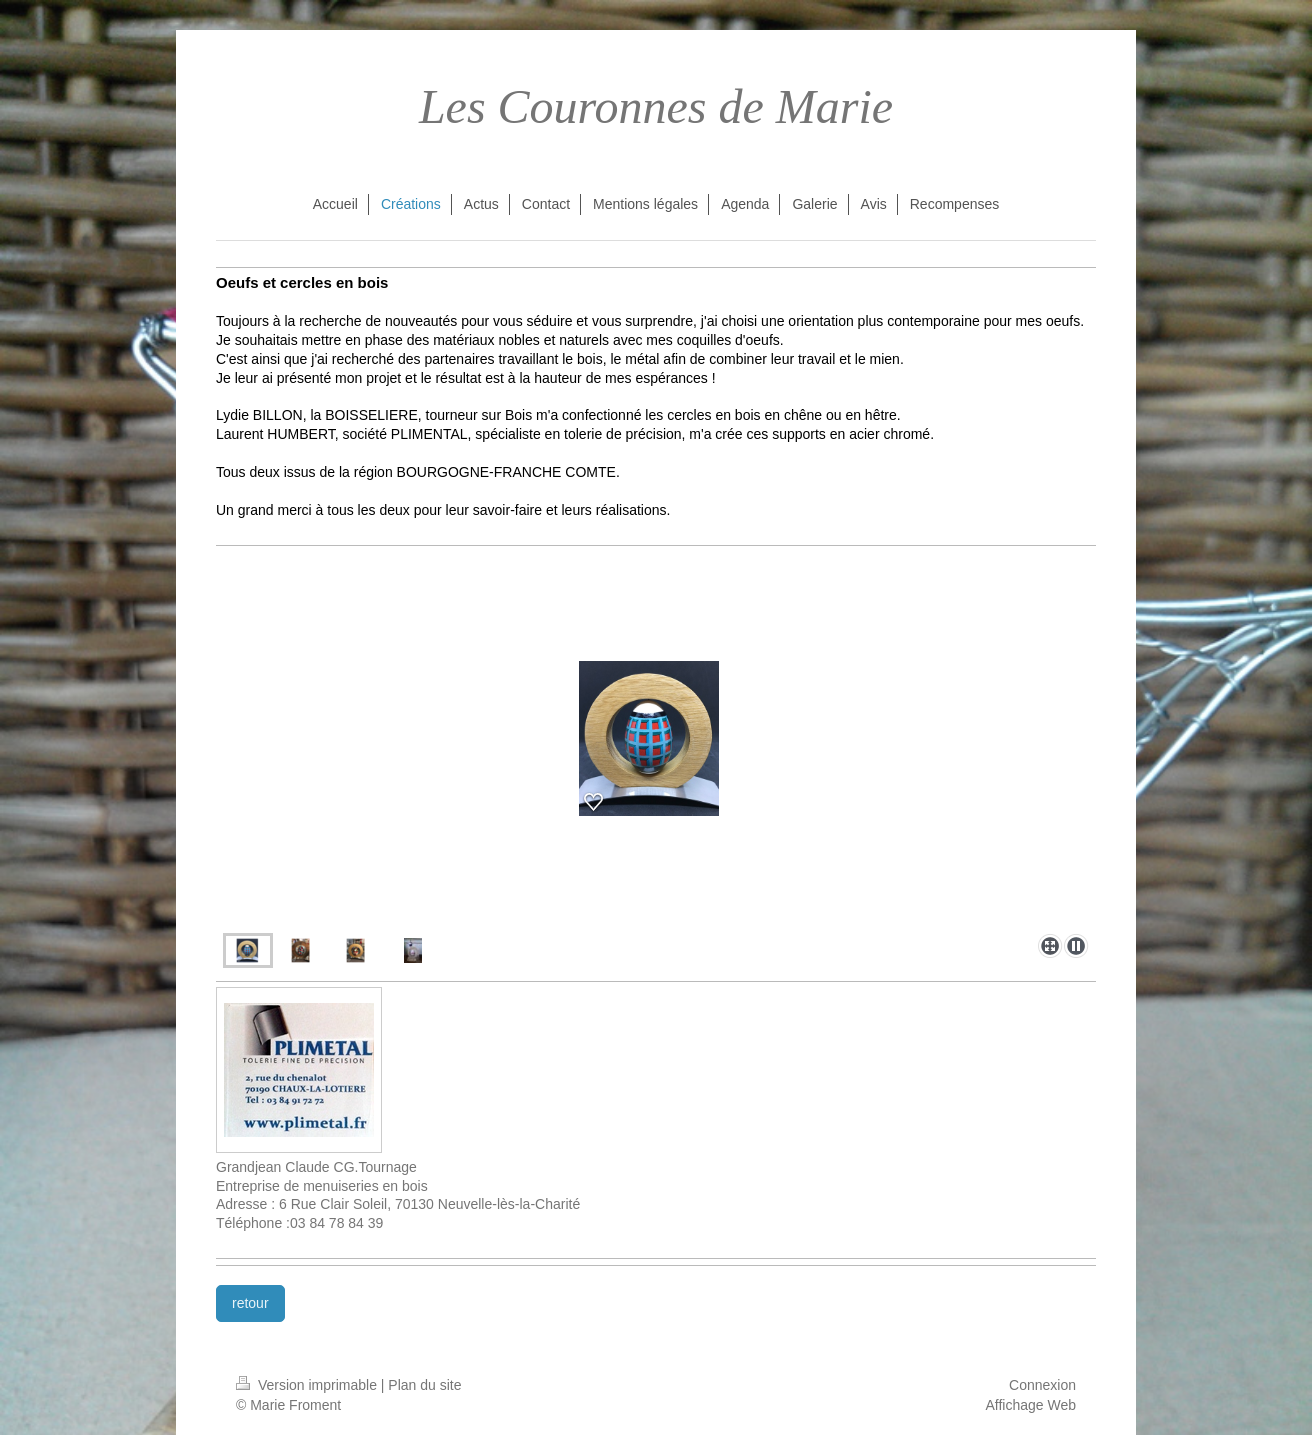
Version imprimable (308, 1385)
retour (250, 1303)
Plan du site (424, 1385)
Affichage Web (1030, 1405)
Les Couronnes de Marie (656, 106)
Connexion (1042, 1385)
